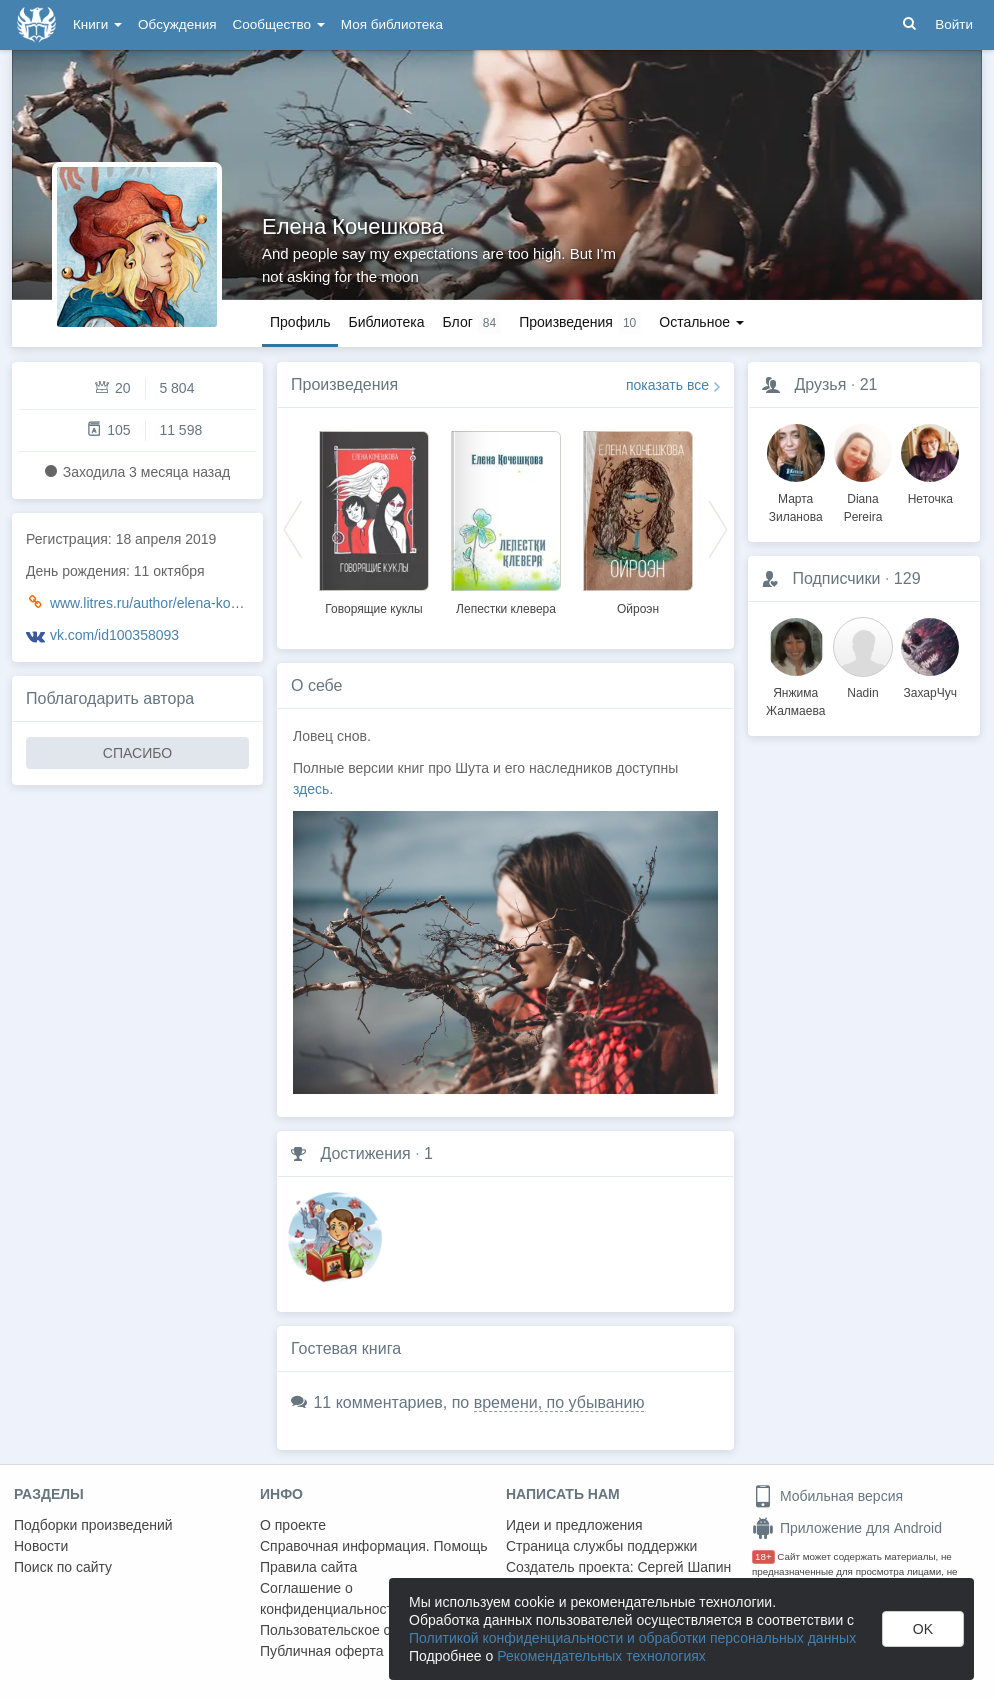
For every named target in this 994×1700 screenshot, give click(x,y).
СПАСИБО (137, 753)
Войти (954, 24)
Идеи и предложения (574, 1525)
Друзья (820, 384)
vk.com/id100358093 (114, 635)
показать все (667, 385)
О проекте (293, 1525)
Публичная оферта (322, 1651)
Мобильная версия (827, 1496)
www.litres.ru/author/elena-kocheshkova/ (175, 603)
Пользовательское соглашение (361, 1630)
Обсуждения (177, 24)
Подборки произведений (93, 1525)
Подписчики (836, 578)
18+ (763, 1556)
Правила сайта (308, 1567)
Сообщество (279, 24)
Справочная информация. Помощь (374, 1546)
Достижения (365, 1153)
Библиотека (386, 322)
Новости (41, 1546)
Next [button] (718, 528)
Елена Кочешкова (353, 226)
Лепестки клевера (506, 609)
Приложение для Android (847, 1528)
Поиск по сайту (63, 1567)
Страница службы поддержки (601, 1546)
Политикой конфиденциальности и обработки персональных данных (632, 1638)
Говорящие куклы (373, 609)
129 (907, 578)
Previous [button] (293, 528)
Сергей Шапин (684, 1567)
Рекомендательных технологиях (601, 1656)
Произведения (344, 384)
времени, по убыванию (559, 1402)
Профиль (300, 322)
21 (869, 384)
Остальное (701, 322)
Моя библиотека (392, 24)
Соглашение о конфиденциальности (330, 1598)
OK (923, 1629)
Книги (97, 24)
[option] (374, 520)
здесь (311, 789)
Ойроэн (638, 609)
